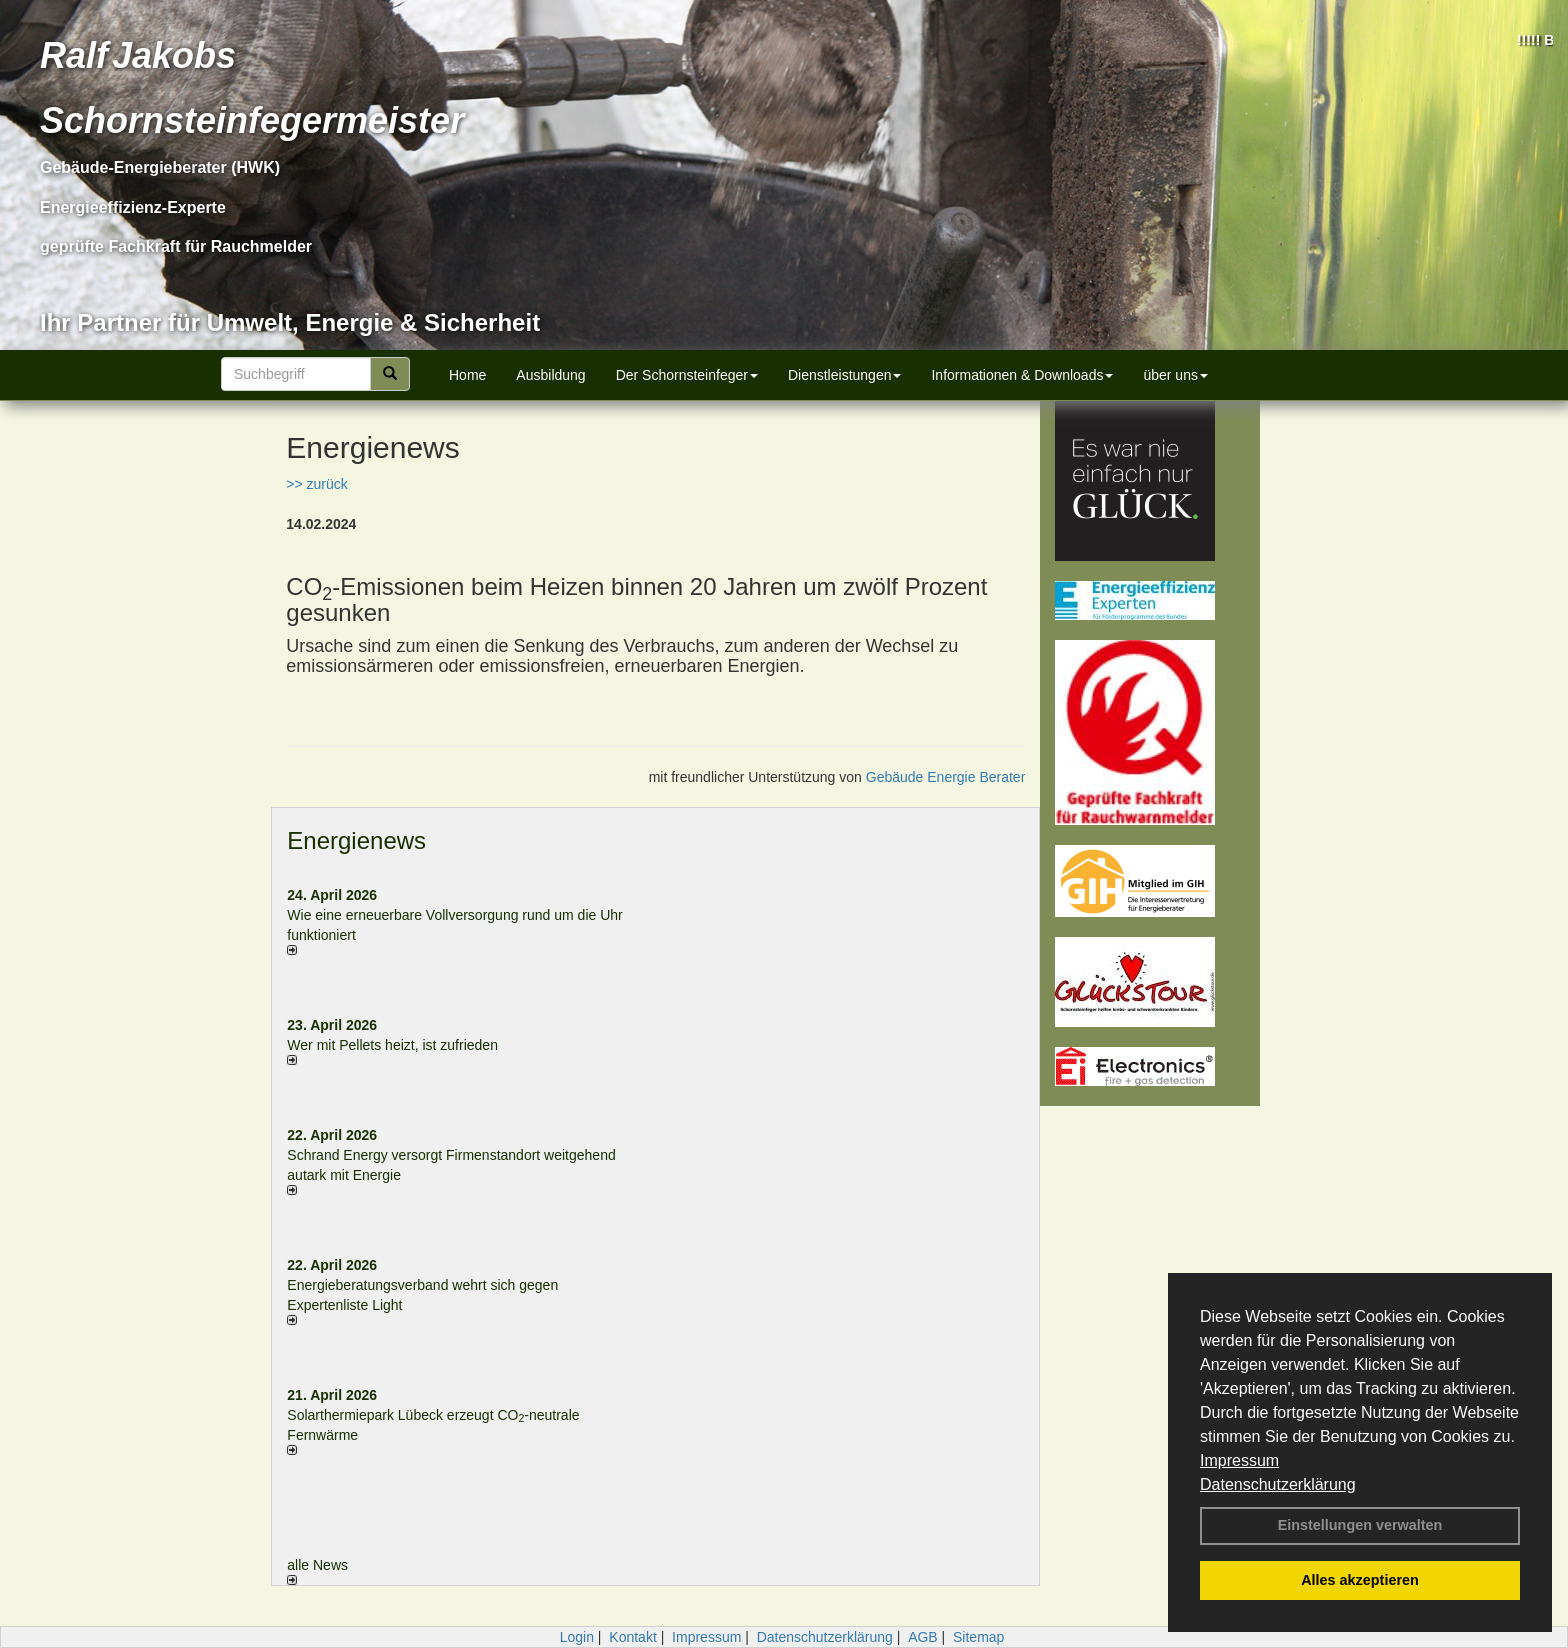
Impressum (1239, 1460)
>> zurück (316, 484)
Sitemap (978, 1637)
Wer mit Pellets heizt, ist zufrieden (392, 1045)
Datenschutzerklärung (1278, 1484)
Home (467, 375)
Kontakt (632, 1637)
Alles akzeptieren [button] (1360, 1580)
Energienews (356, 840)
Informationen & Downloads (1022, 375)
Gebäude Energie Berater (946, 777)
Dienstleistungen (845, 375)
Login (577, 1637)
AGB (923, 1637)
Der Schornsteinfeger (687, 375)
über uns (1175, 375)
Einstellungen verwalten (1360, 1525)
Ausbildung (550, 375)
